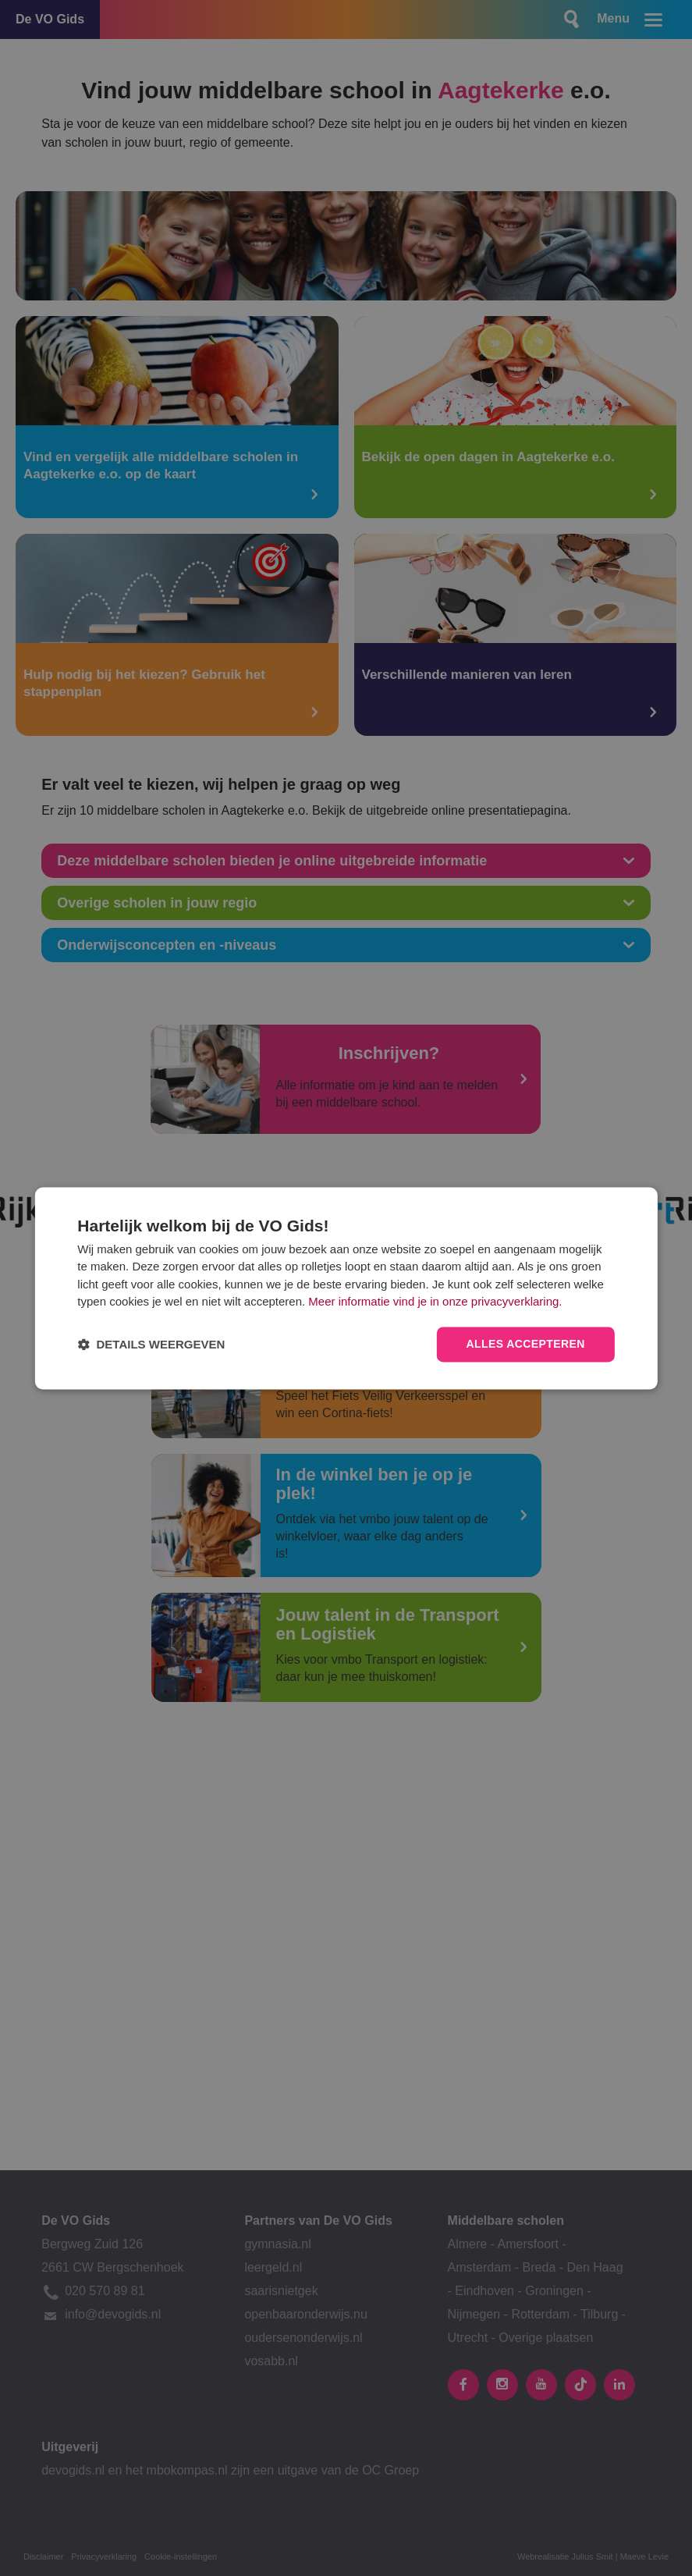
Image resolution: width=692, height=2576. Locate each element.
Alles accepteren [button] (526, 1344)
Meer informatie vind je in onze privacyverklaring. (435, 1302)
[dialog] (345, 1288)
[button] (151, 1344)
